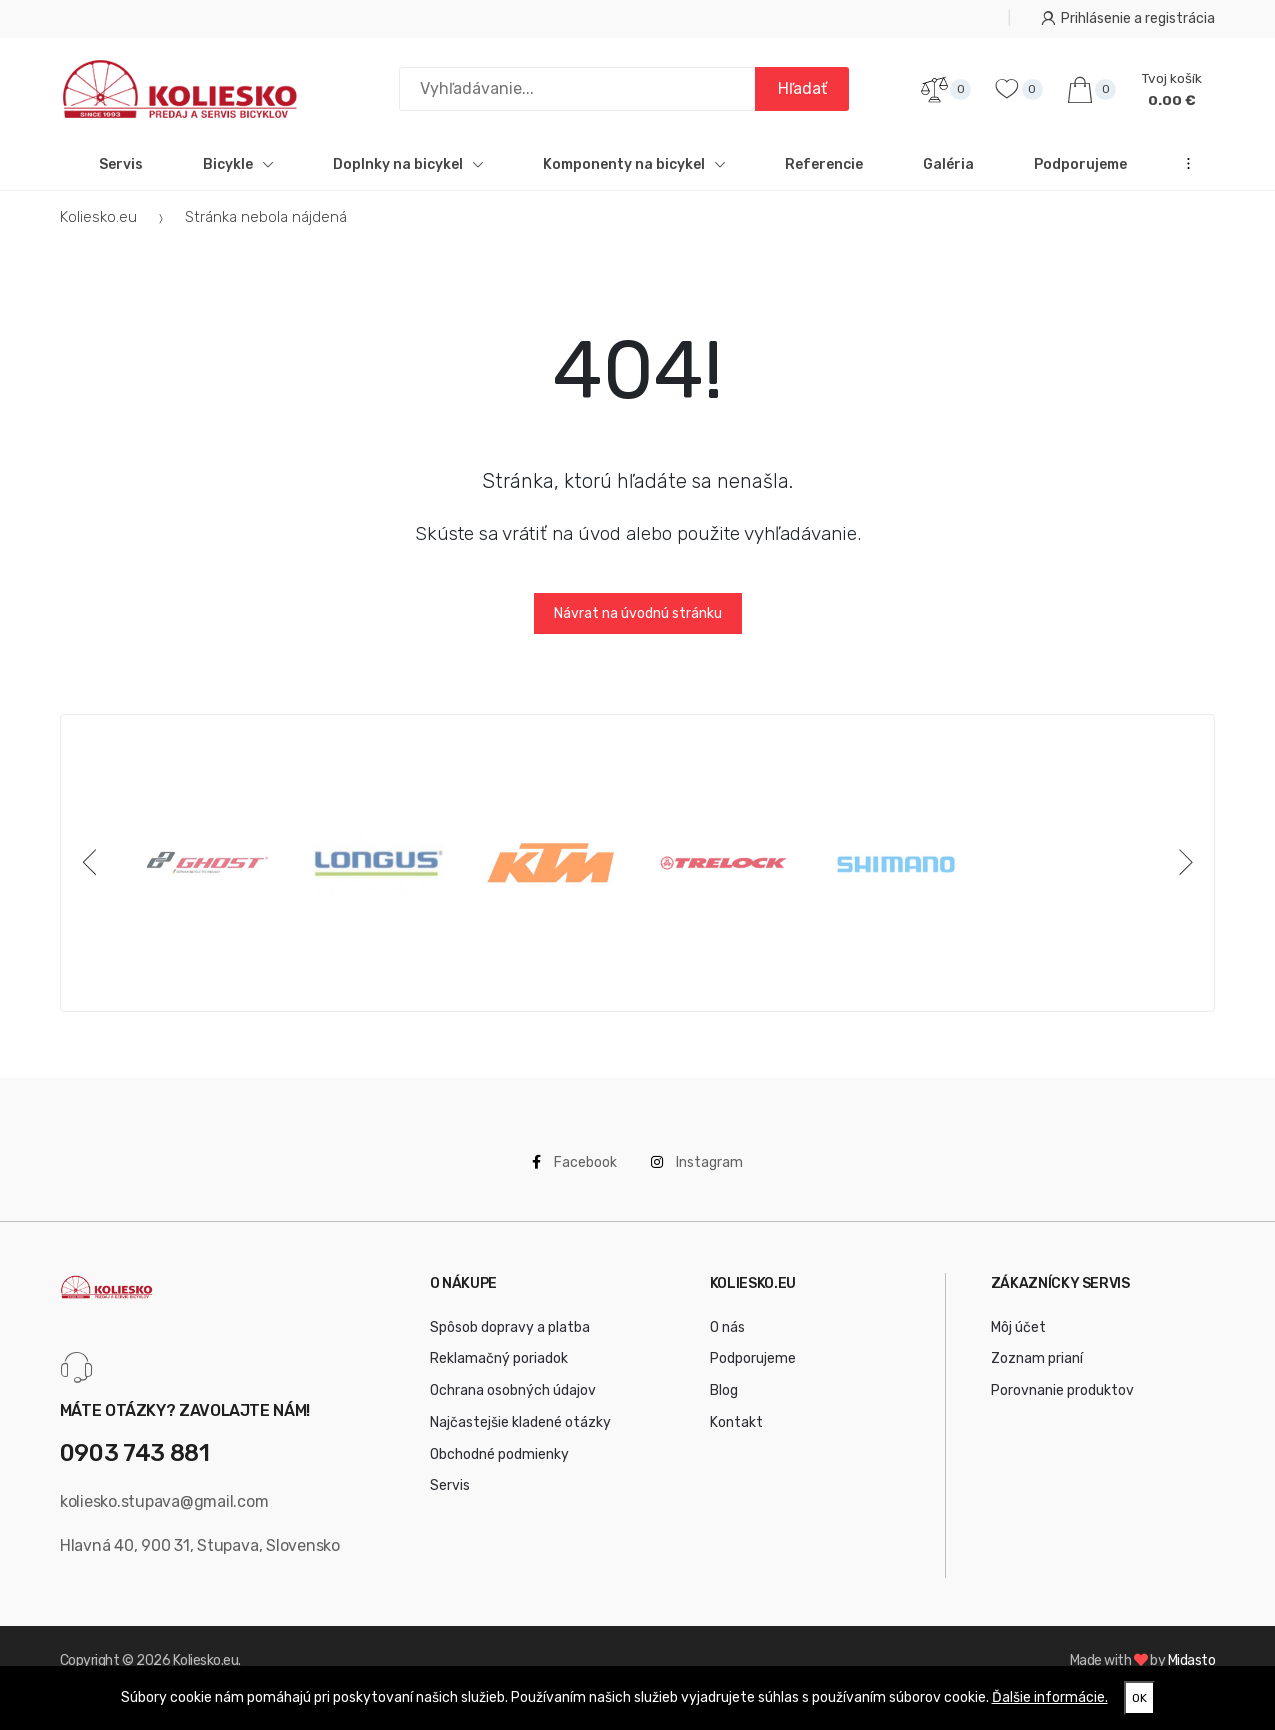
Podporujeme (1080, 176)
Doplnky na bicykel (408, 176)
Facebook (574, 1174)
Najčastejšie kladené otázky (520, 1434)
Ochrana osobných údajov (513, 1402)
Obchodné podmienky (499, 1466)
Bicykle (238, 176)
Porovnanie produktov (1062, 1402)
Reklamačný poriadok (499, 1371)
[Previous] (93, 875)
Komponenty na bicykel (634, 176)
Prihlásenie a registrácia (1128, 18)
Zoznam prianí (1037, 1371)
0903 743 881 (135, 1466)
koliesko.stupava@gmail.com (164, 1513)
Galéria (948, 176)
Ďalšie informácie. (1050, 1697)
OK (1139, 1698)
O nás (727, 1339)
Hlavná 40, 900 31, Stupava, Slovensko (200, 1557)
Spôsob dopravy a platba (510, 1339)
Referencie (824, 176)
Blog (724, 1402)
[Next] (1182, 875)
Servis (121, 176)
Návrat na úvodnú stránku (638, 625)
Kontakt (736, 1434)
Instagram (697, 1174)
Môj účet (1018, 1339)
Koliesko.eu (98, 229)
